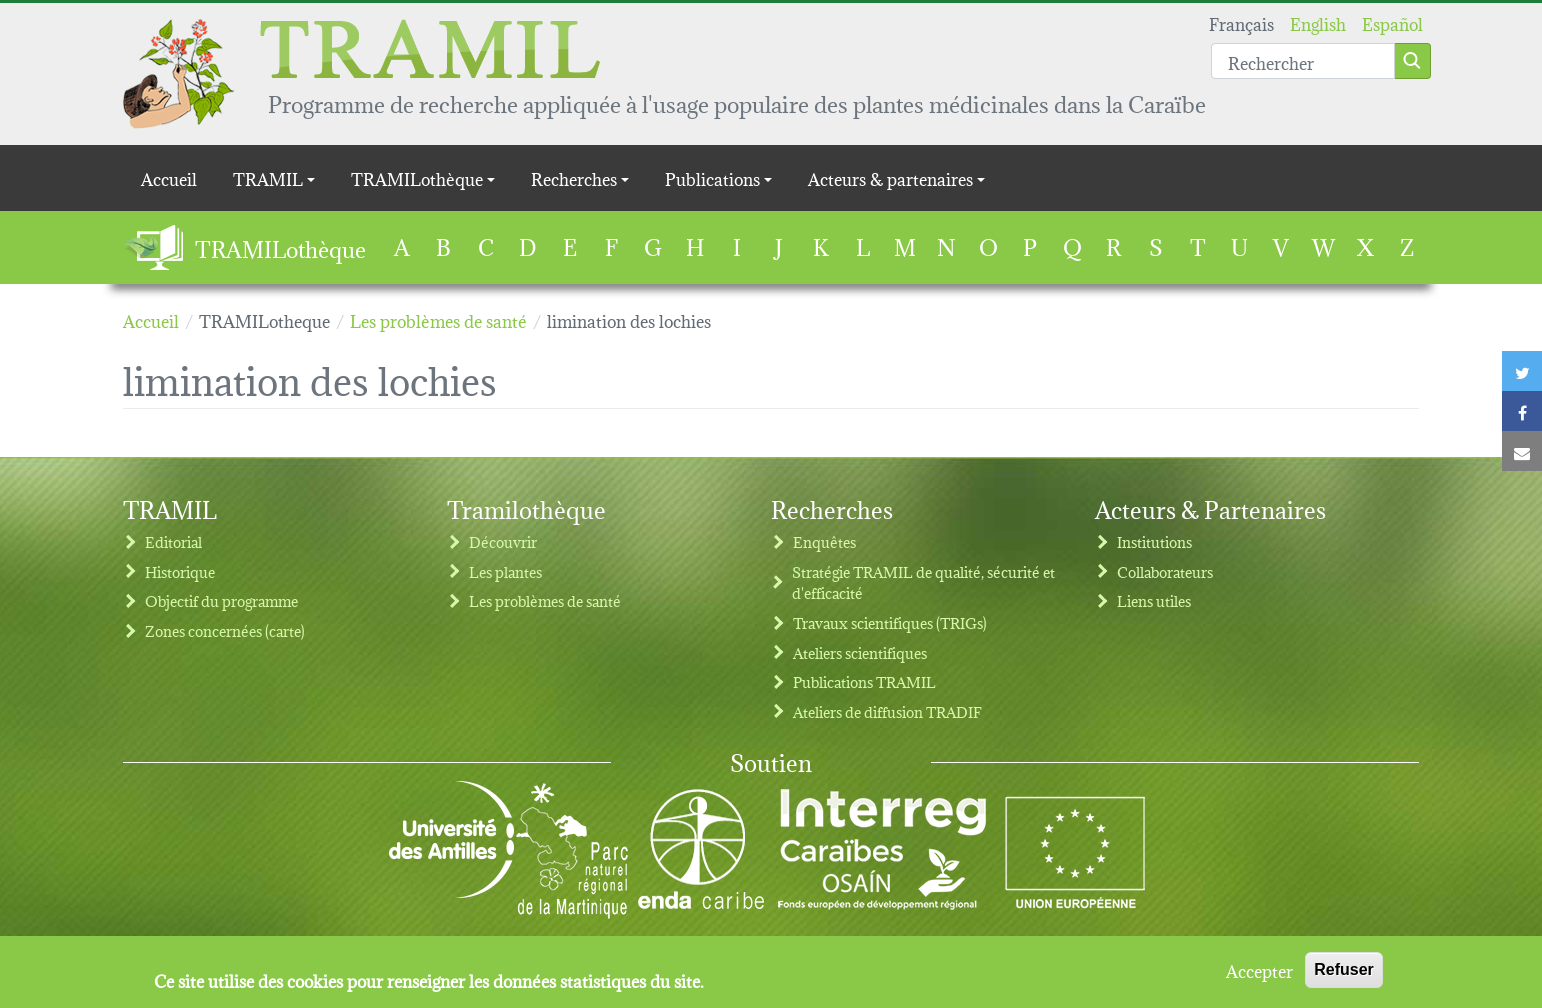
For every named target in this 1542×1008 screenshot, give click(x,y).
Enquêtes (824, 541)
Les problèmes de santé (545, 600)
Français (1241, 22)
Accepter (1259, 977)
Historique (180, 571)
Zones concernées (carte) (225, 630)
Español (1392, 22)
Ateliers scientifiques (860, 652)
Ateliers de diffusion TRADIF (887, 711)
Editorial (173, 541)
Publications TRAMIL (864, 681)
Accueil (169, 177)
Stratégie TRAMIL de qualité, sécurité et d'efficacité (923, 582)
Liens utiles (1154, 600)
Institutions (1154, 541)
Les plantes (505, 571)
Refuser (1344, 976)
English (1318, 22)
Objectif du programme (221, 600)
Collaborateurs (1165, 571)
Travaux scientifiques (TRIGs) (890, 622)
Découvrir (503, 541)
